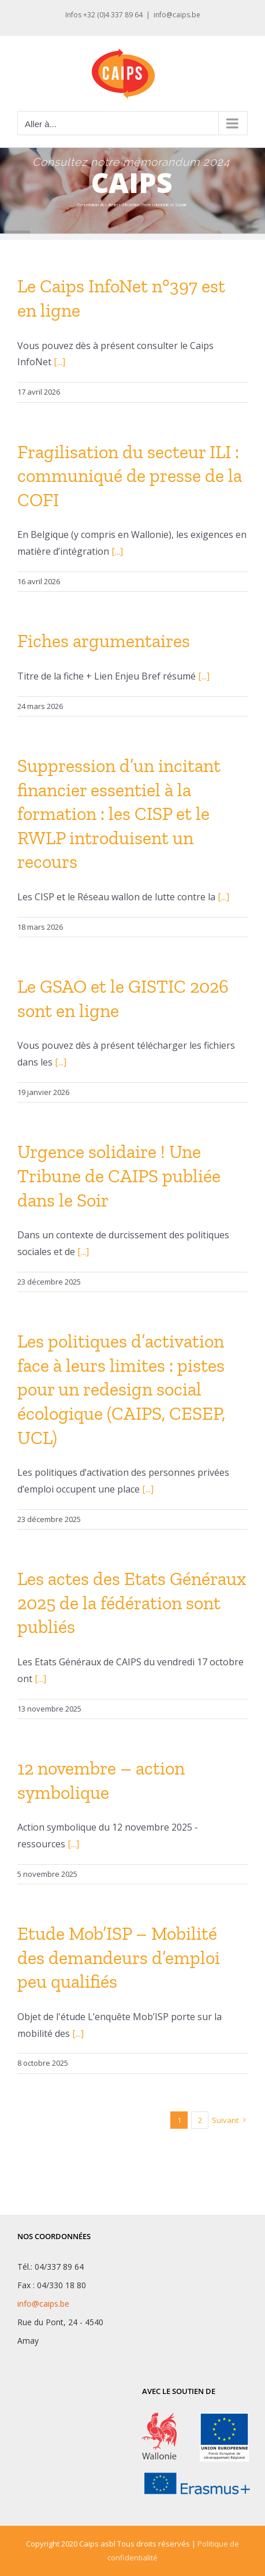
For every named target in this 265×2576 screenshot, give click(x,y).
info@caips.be (177, 15)
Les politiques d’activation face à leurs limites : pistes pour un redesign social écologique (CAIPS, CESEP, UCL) (121, 1389)
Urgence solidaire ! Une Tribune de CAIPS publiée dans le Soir (119, 1176)
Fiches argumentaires (103, 641)
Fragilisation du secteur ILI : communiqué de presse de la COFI (129, 476)
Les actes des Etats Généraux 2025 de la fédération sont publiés (131, 1603)
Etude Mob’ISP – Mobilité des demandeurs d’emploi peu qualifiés (118, 1957)
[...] (59, 361)
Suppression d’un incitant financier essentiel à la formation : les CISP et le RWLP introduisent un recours (119, 814)
